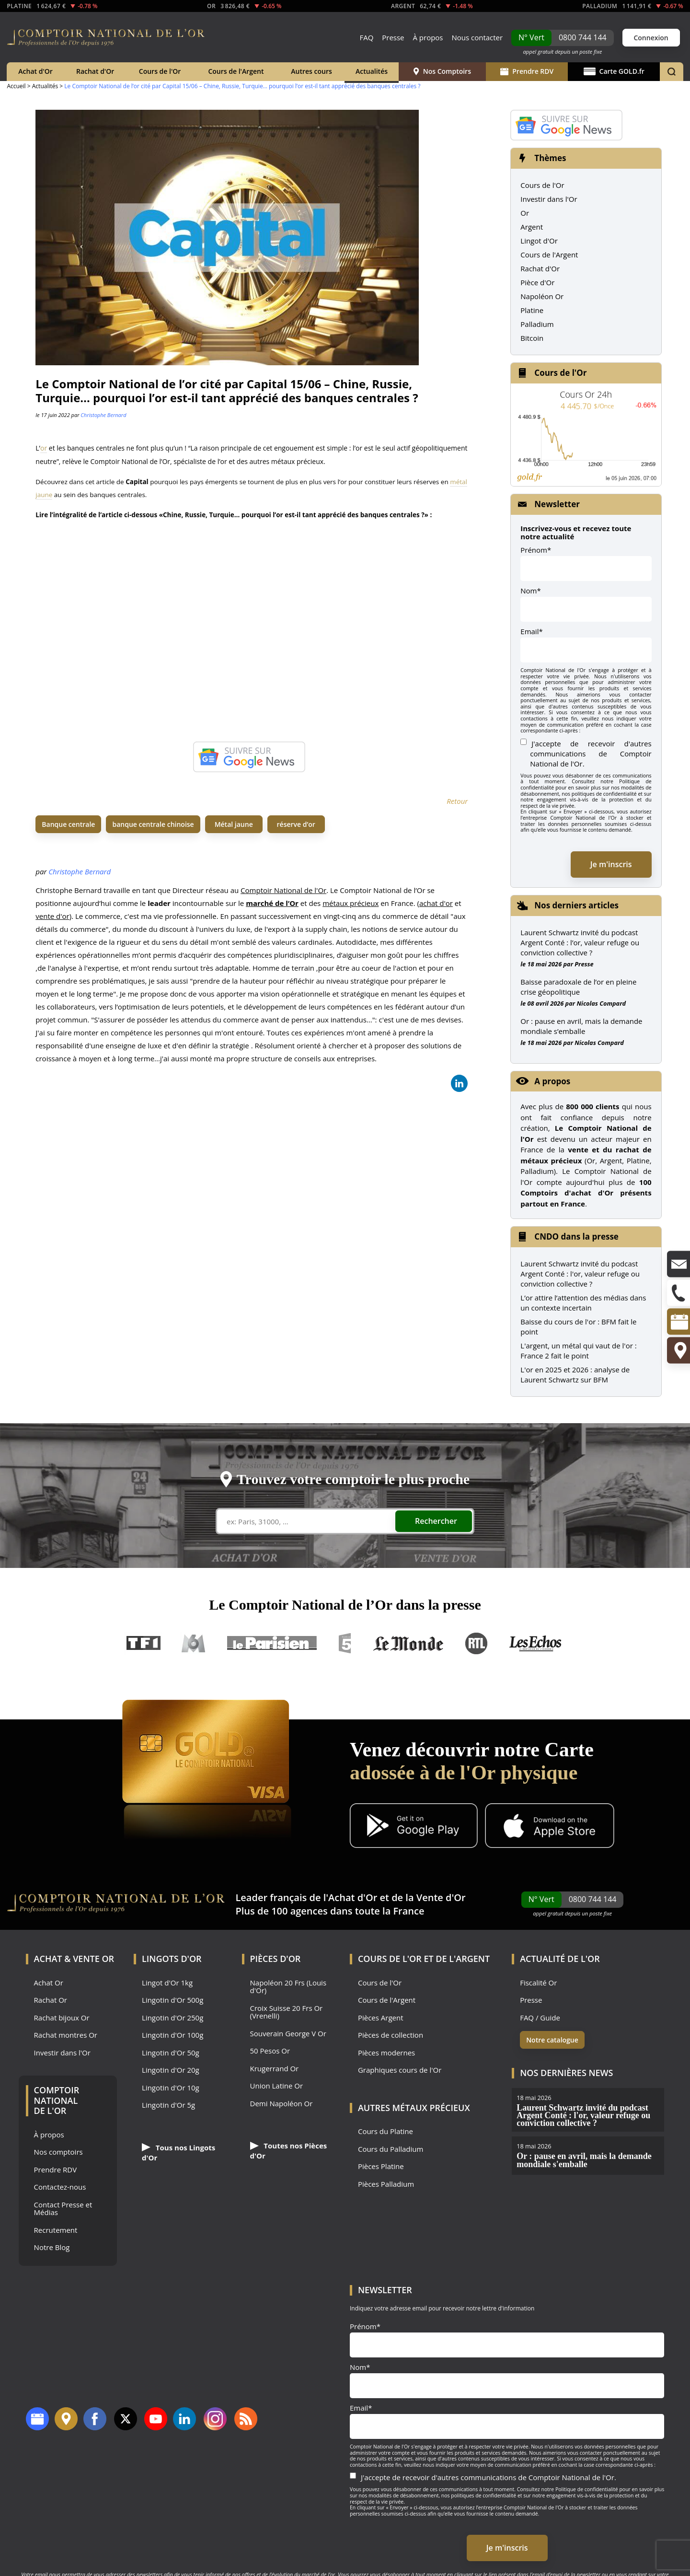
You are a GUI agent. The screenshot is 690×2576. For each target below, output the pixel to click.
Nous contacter (477, 37)
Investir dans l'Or (548, 199)
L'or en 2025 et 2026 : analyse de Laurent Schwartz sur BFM (575, 1374)
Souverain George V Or (288, 2034)
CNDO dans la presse (576, 1236)
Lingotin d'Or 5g (168, 2105)
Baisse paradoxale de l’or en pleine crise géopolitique (578, 987)
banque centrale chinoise (153, 824)
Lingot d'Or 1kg (167, 1983)
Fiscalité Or (538, 1983)
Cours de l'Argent (236, 71)
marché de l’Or (272, 903)
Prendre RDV (526, 71)
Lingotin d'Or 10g (170, 2088)
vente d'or (52, 916)
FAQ (366, 37)
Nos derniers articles (576, 905)
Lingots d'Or (172, 1958)
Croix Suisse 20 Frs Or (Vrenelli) (286, 2012)
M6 (193, 1643)
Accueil (16, 86)
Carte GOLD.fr (614, 71)
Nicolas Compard (601, 1003)
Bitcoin (531, 338)
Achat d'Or (35, 71)
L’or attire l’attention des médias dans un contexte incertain (583, 1302)
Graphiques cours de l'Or (399, 2070)
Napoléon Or (542, 296)
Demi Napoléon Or (281, 2104)
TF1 (144, 1643)
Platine (531, 310)
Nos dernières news (566, 2072)
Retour (457, 801)
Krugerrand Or (274, 2069)
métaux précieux (350, 903)
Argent (531, 227)
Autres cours (311, 71)
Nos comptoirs (58, 2152)
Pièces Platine (381, 2166)
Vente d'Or (441, 1897)
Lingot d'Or (539, 240)
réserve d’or (296, 824)
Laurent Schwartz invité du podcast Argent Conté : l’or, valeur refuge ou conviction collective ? (579, 942)
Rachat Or (50, 2000)
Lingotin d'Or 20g (170, 2070)
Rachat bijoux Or (62, 2018)
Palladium (536, 324)
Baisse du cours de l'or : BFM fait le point (578, 1326)
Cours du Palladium (390, 2149)
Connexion (650, 37)
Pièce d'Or (537, 282)
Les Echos (536, 1643)
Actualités (372, 71)
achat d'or (436, 903)
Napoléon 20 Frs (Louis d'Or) (288, 1987)
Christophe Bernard (103, 414)
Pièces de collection (390, 2035)
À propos (428, 37)
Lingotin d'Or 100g (172, 2035)
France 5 (345, 1643)
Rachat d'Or (95, 71)
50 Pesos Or (270, 2051)
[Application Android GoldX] (414, 1826)
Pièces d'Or (275, 1958)
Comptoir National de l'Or (283, 890)
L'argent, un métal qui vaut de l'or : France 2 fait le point (578, 1350)
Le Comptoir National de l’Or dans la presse (345, 1605)
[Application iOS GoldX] (549, 1826)
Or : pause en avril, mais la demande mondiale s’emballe (581, 1026)
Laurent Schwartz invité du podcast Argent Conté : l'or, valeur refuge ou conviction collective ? (580, 1273)
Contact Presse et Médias (63, 2208)
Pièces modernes (386, 2053)
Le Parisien (271, 1643)
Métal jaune (234, 824)
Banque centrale (68, 824)
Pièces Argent (380, 2018)
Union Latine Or (276, 2086)
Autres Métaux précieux (414, 2107)
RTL (476, 1643)
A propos (552, 1081)
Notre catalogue (552, 2039)
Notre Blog (52, 2247)
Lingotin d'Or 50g (170, 2053)
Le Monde (408, 1643)
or (43, 448)
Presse (393, 37)
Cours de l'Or (160, 71)
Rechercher (436, 1521)
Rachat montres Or (65, 2035)
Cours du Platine (385, 2131)
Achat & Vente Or (74, 1958)
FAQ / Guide (540, 2018)
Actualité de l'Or (560, 1958)
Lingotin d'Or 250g (172, 2018)
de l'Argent (463, 1958)
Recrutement (56, 2230)
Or (524, 213)
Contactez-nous (60, 2187)
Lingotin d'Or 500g (172, 2000)
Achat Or (48, 1983)
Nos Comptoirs (442, 71)
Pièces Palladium (386, 2184)
